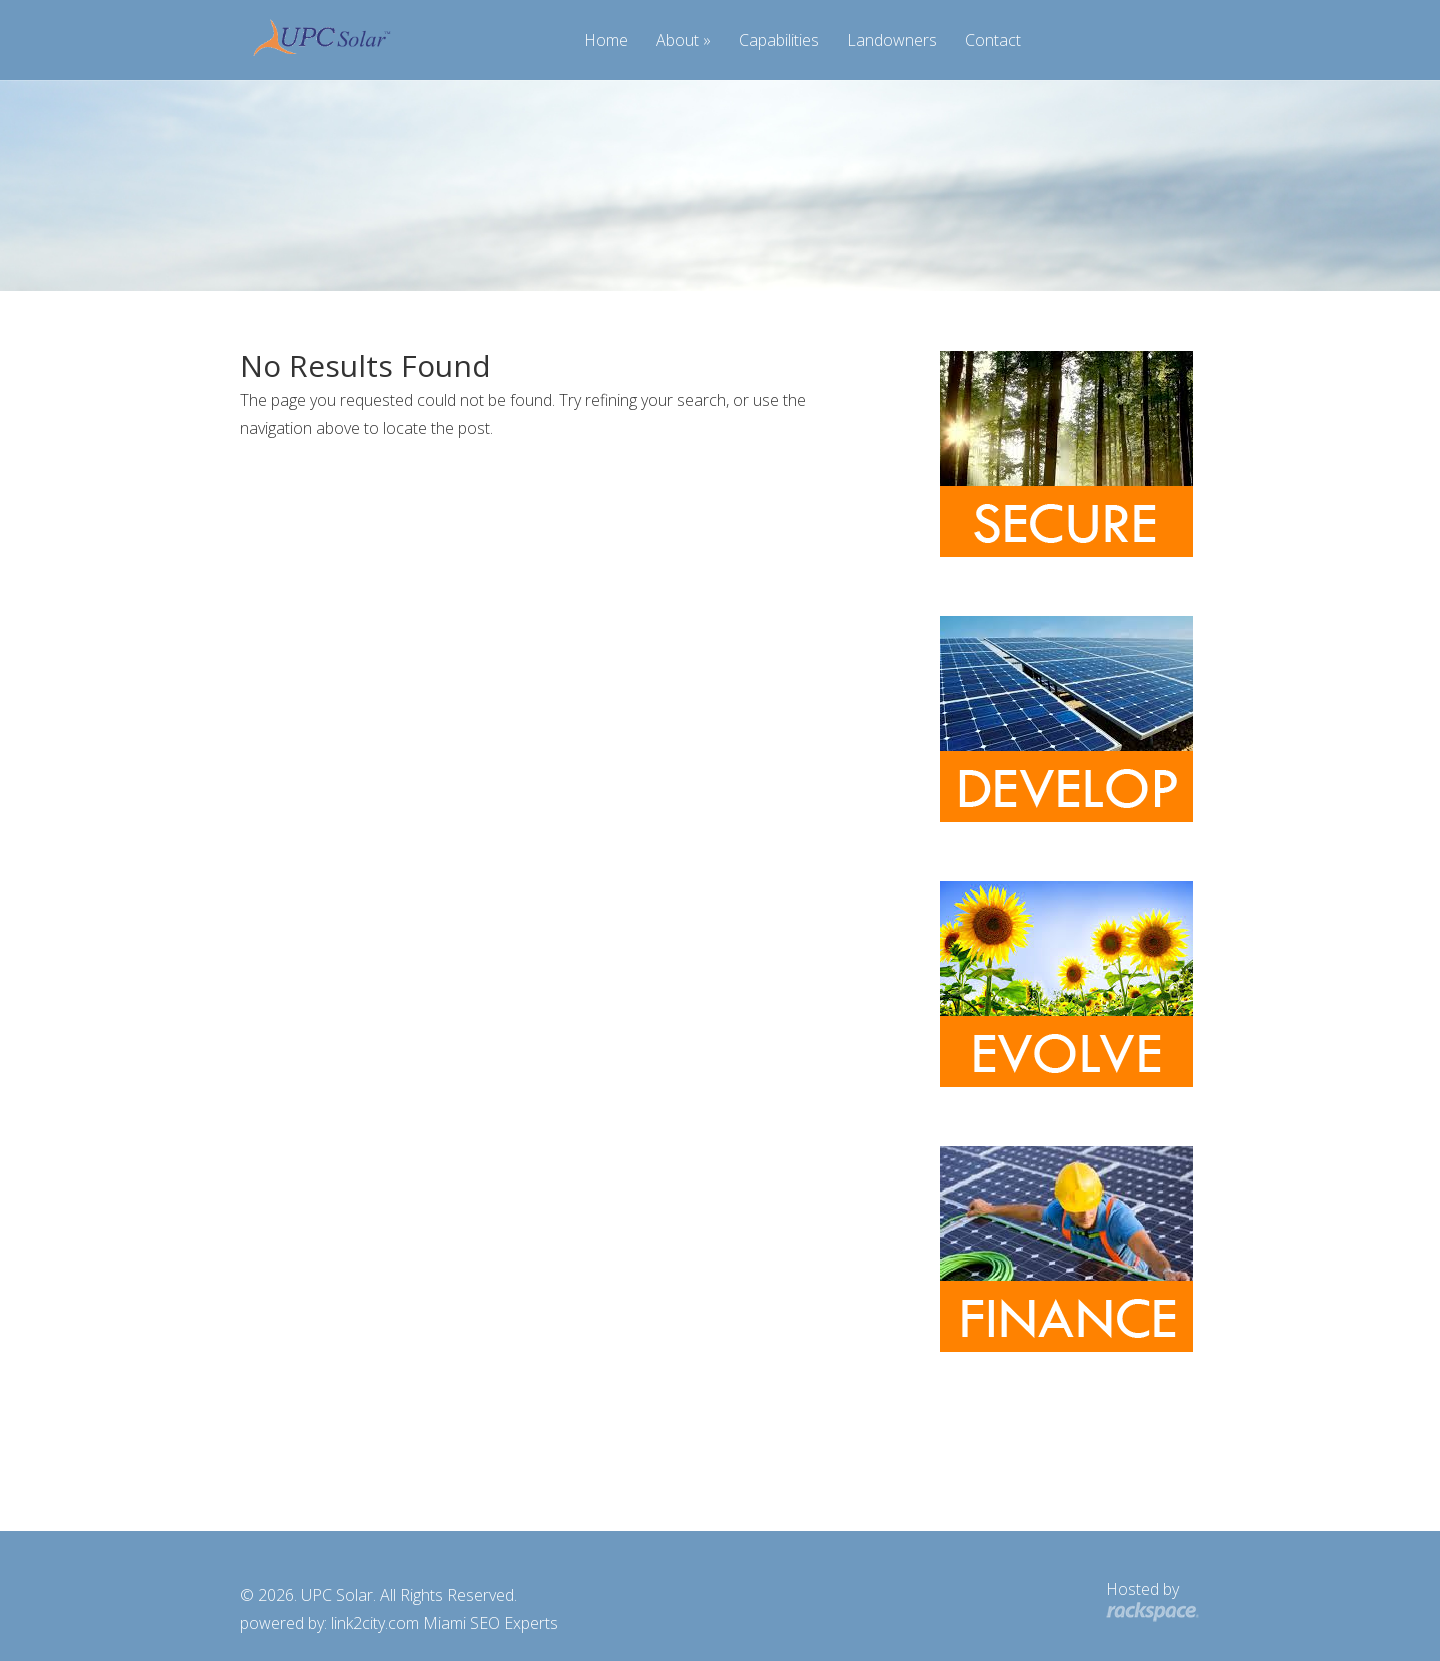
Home (606, 41)
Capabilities (779, 41)
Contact (993, 41)
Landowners (892, 41)
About (677, 41)
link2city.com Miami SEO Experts (444, 1623)
